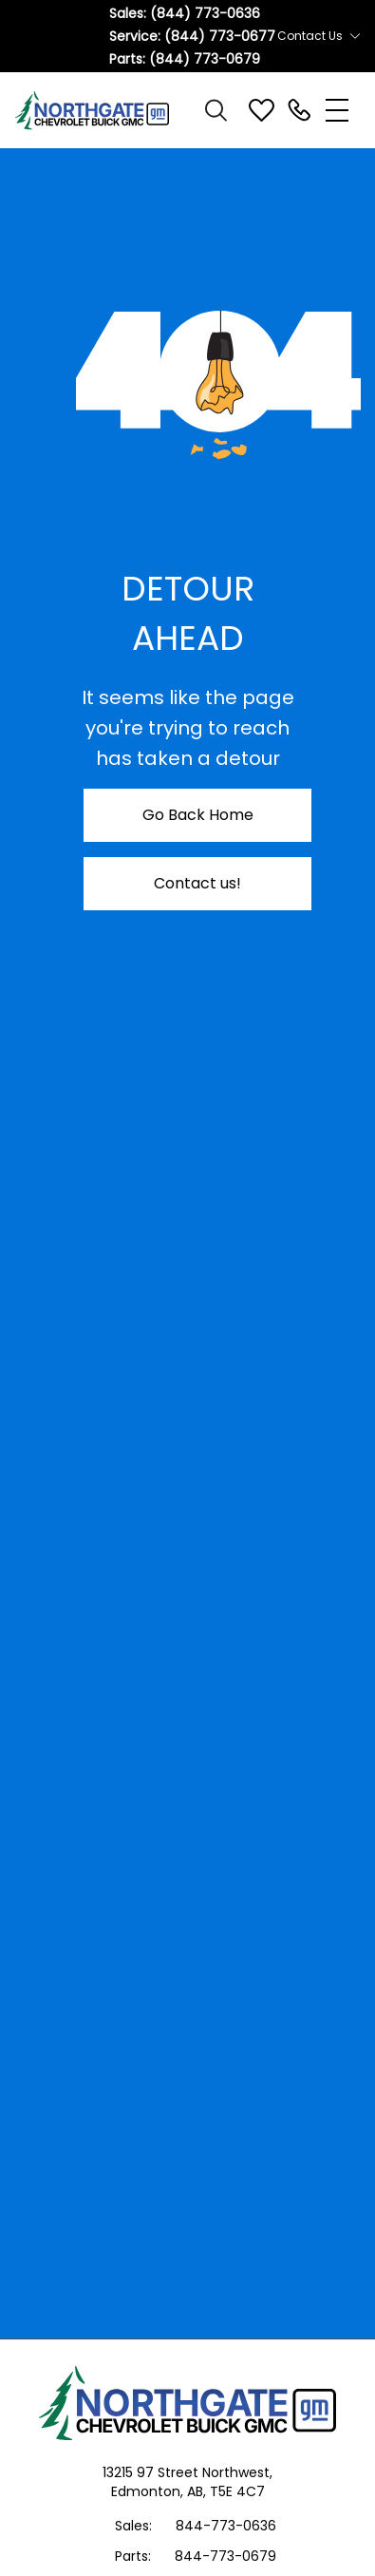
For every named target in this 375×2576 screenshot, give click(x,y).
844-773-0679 (225, 2556)
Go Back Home (197, 815)
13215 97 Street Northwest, (187, 2472)
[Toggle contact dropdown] (355, 36)
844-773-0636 (226, 2525)
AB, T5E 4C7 (226, 2491)
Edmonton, (149, 2491)
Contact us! (197, 883)
